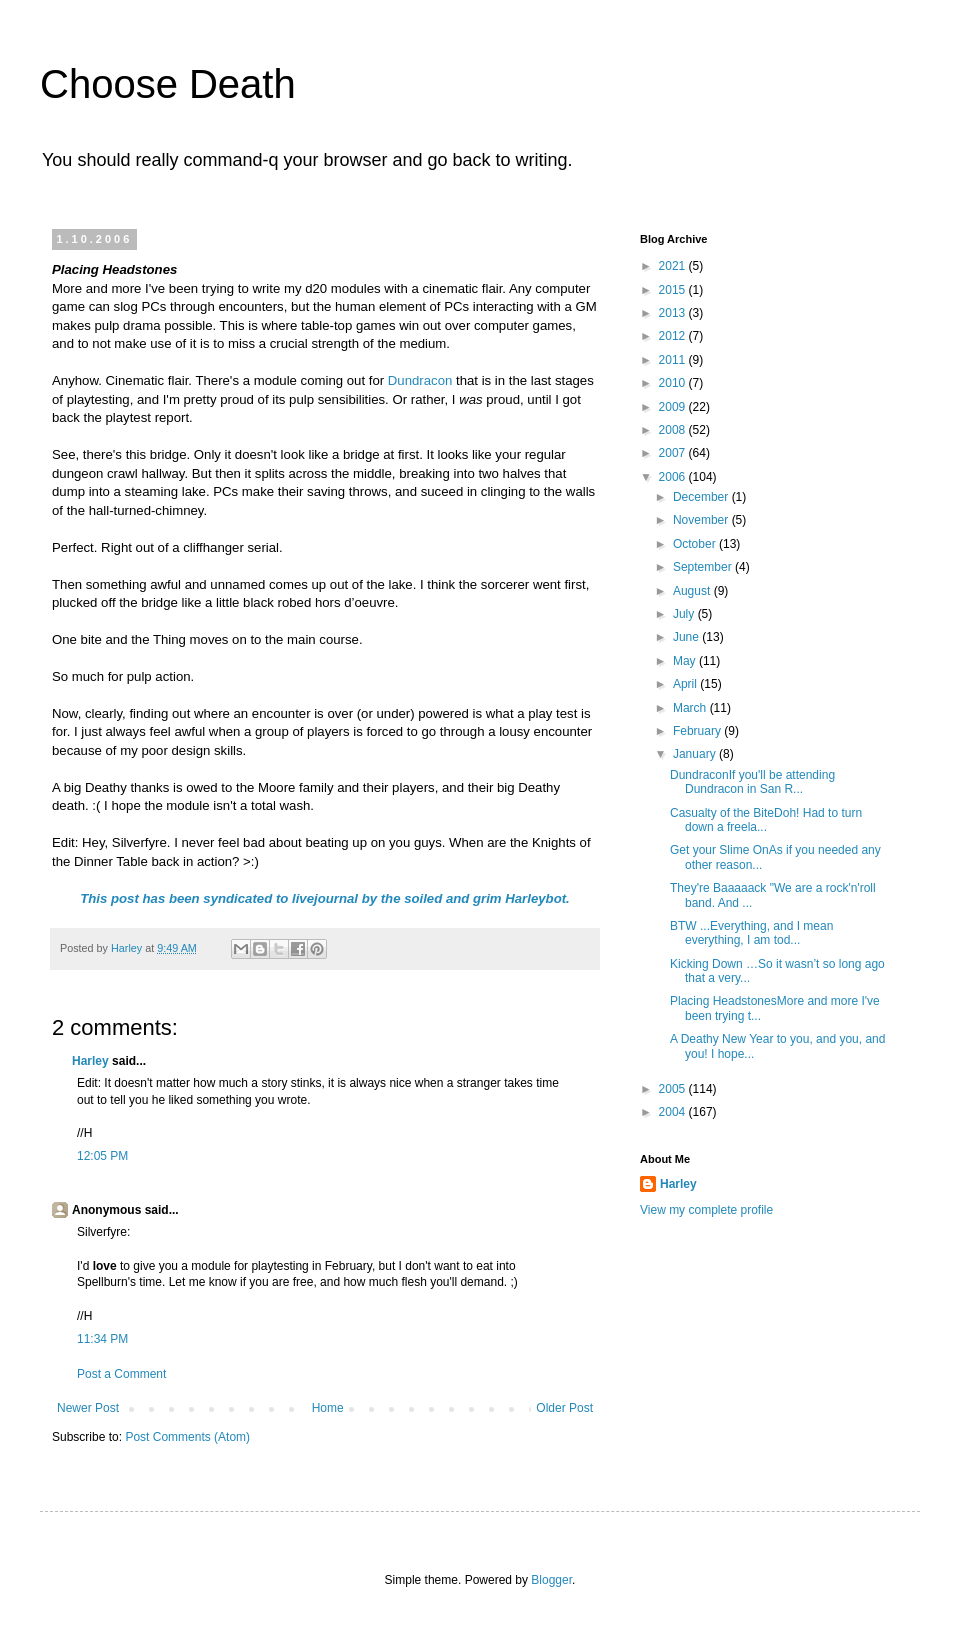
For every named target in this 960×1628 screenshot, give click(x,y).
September (704, 567)
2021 (674, 266)
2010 (674, 383)
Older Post (564, 1408)
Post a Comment (121, 1374)
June (687, 637)
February (698, 731)
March (691, 708)
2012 (674, 336)
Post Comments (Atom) (187, 1437)
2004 (674, 1112)
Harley (90, 1061)
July (685, 614)
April (686, 684)
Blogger (551, 1580)
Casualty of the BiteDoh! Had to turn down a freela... (766, 820)
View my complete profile (706, 1210)
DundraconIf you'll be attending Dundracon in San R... (752, 782)
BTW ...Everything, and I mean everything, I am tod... (751, 933)
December (702, 497)
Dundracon (420, 380)
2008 (674, 430)
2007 (674, 453)
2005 (674, 1089)
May (686, 661)
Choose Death (168, 84)
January (696, 754)
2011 (674, 360)
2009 (674, 407)
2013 (674, 313)
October (696, 544)
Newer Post (88, 1408)
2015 (674, 290)
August (693, 591)
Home (328, 1408)
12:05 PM (102, 1156)
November (702, 520)
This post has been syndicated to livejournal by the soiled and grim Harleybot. (325, 898)
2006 (674, 477)
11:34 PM (102, 1339)
